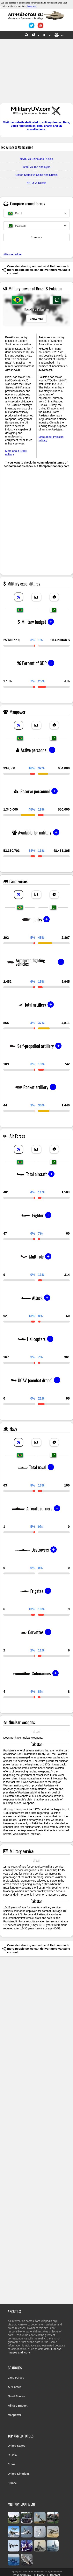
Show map (36, 318)
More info (31, 6)
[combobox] (36, 213)
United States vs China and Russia (36, 174)
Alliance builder (12, 254)
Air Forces (14, 2386)
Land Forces (16, 2377)
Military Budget (17, 2405)
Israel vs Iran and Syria (36, 166)
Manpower (14, 2414)
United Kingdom (18, 2473)
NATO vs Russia (36, 182)
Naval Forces (16, 2396)
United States (16, 2445)
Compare (36, 237)
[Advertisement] (36, 73)
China (11, 2464)
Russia (12, 2455)
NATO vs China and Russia (36, 158)
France (12, 2483)
